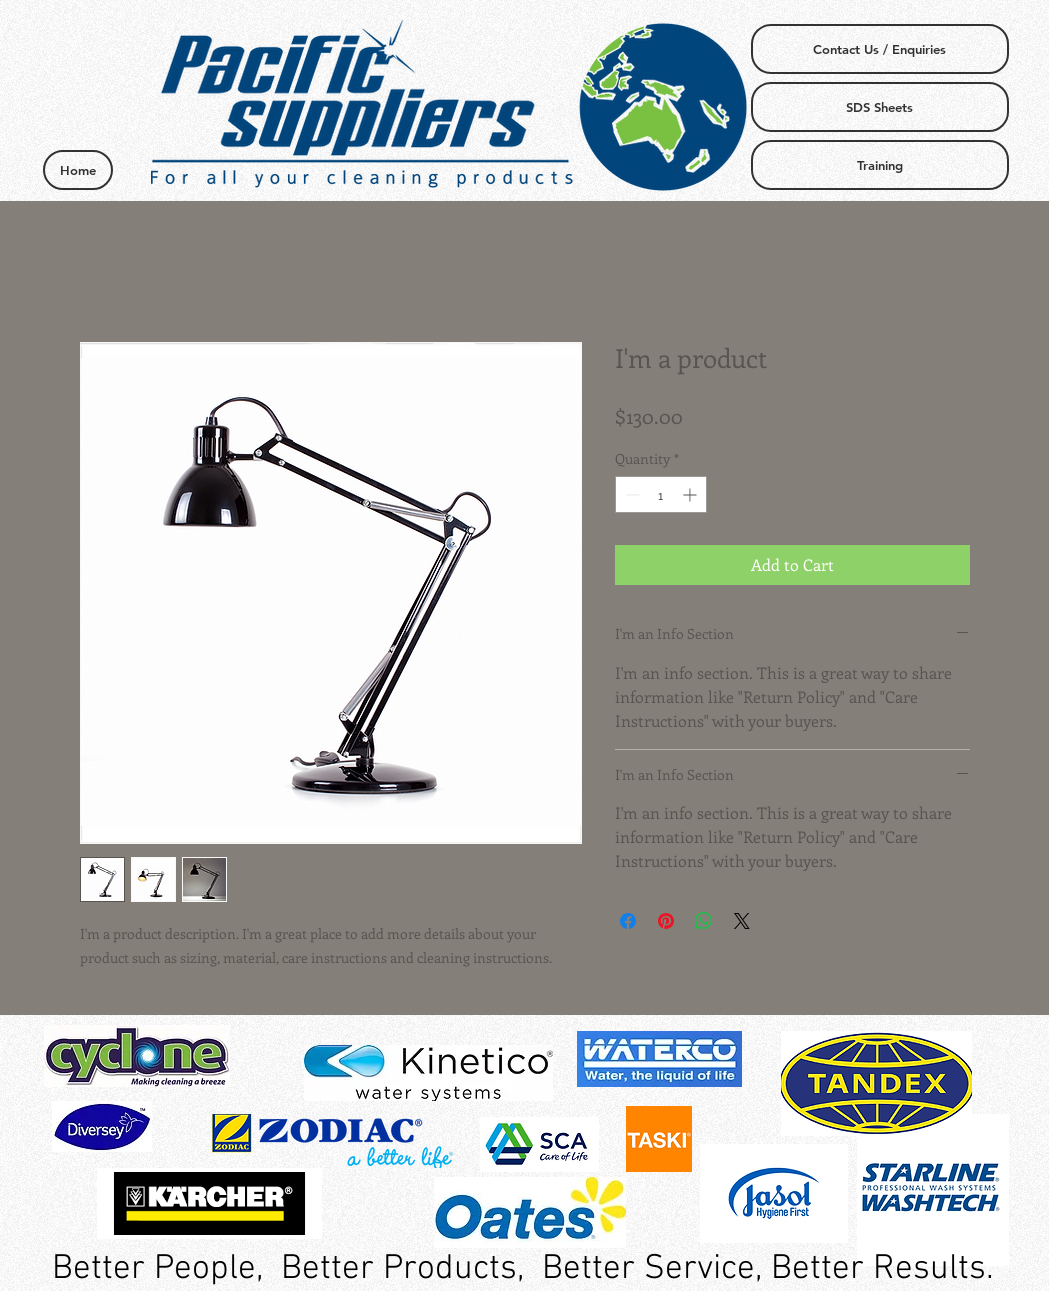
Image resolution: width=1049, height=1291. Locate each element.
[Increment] (691, 494)
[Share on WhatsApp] (704, 921)
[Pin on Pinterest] (666, 921)
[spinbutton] (661, 494)
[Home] (78, 170)
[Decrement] (630, 494)
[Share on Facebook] (628, 921)
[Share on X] (742, 921)
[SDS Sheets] (880, 107)
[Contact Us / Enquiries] (880, 49)
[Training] (880, 165)
